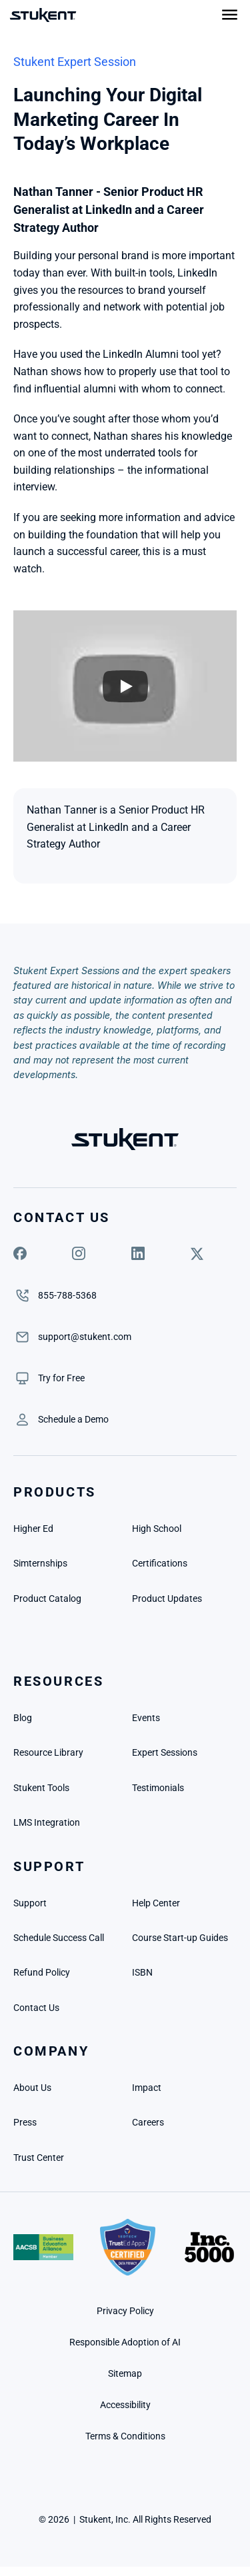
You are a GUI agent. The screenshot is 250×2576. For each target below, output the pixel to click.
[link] (61, 1378)
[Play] (125, 686)
